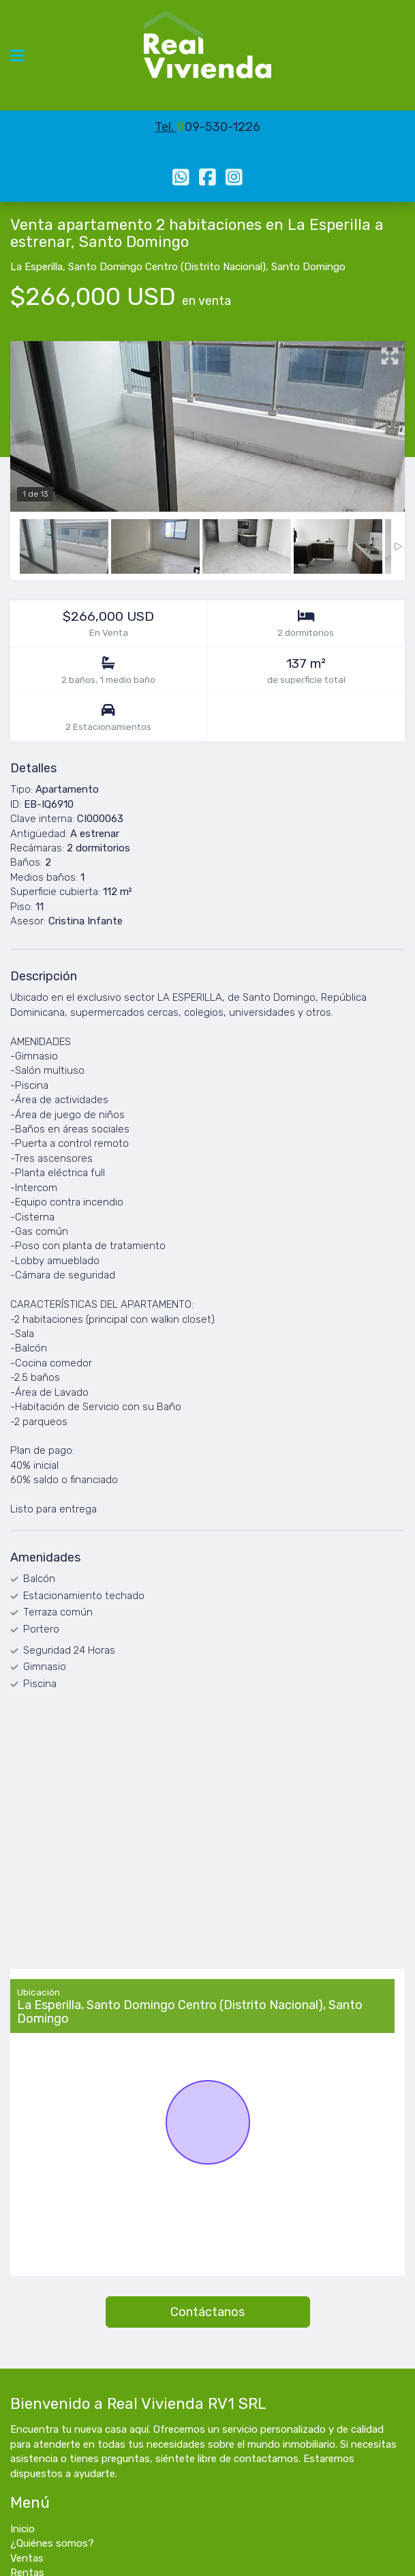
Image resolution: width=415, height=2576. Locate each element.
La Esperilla (36, 267)
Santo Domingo (308, 267)
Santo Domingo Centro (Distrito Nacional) (167, 267)
